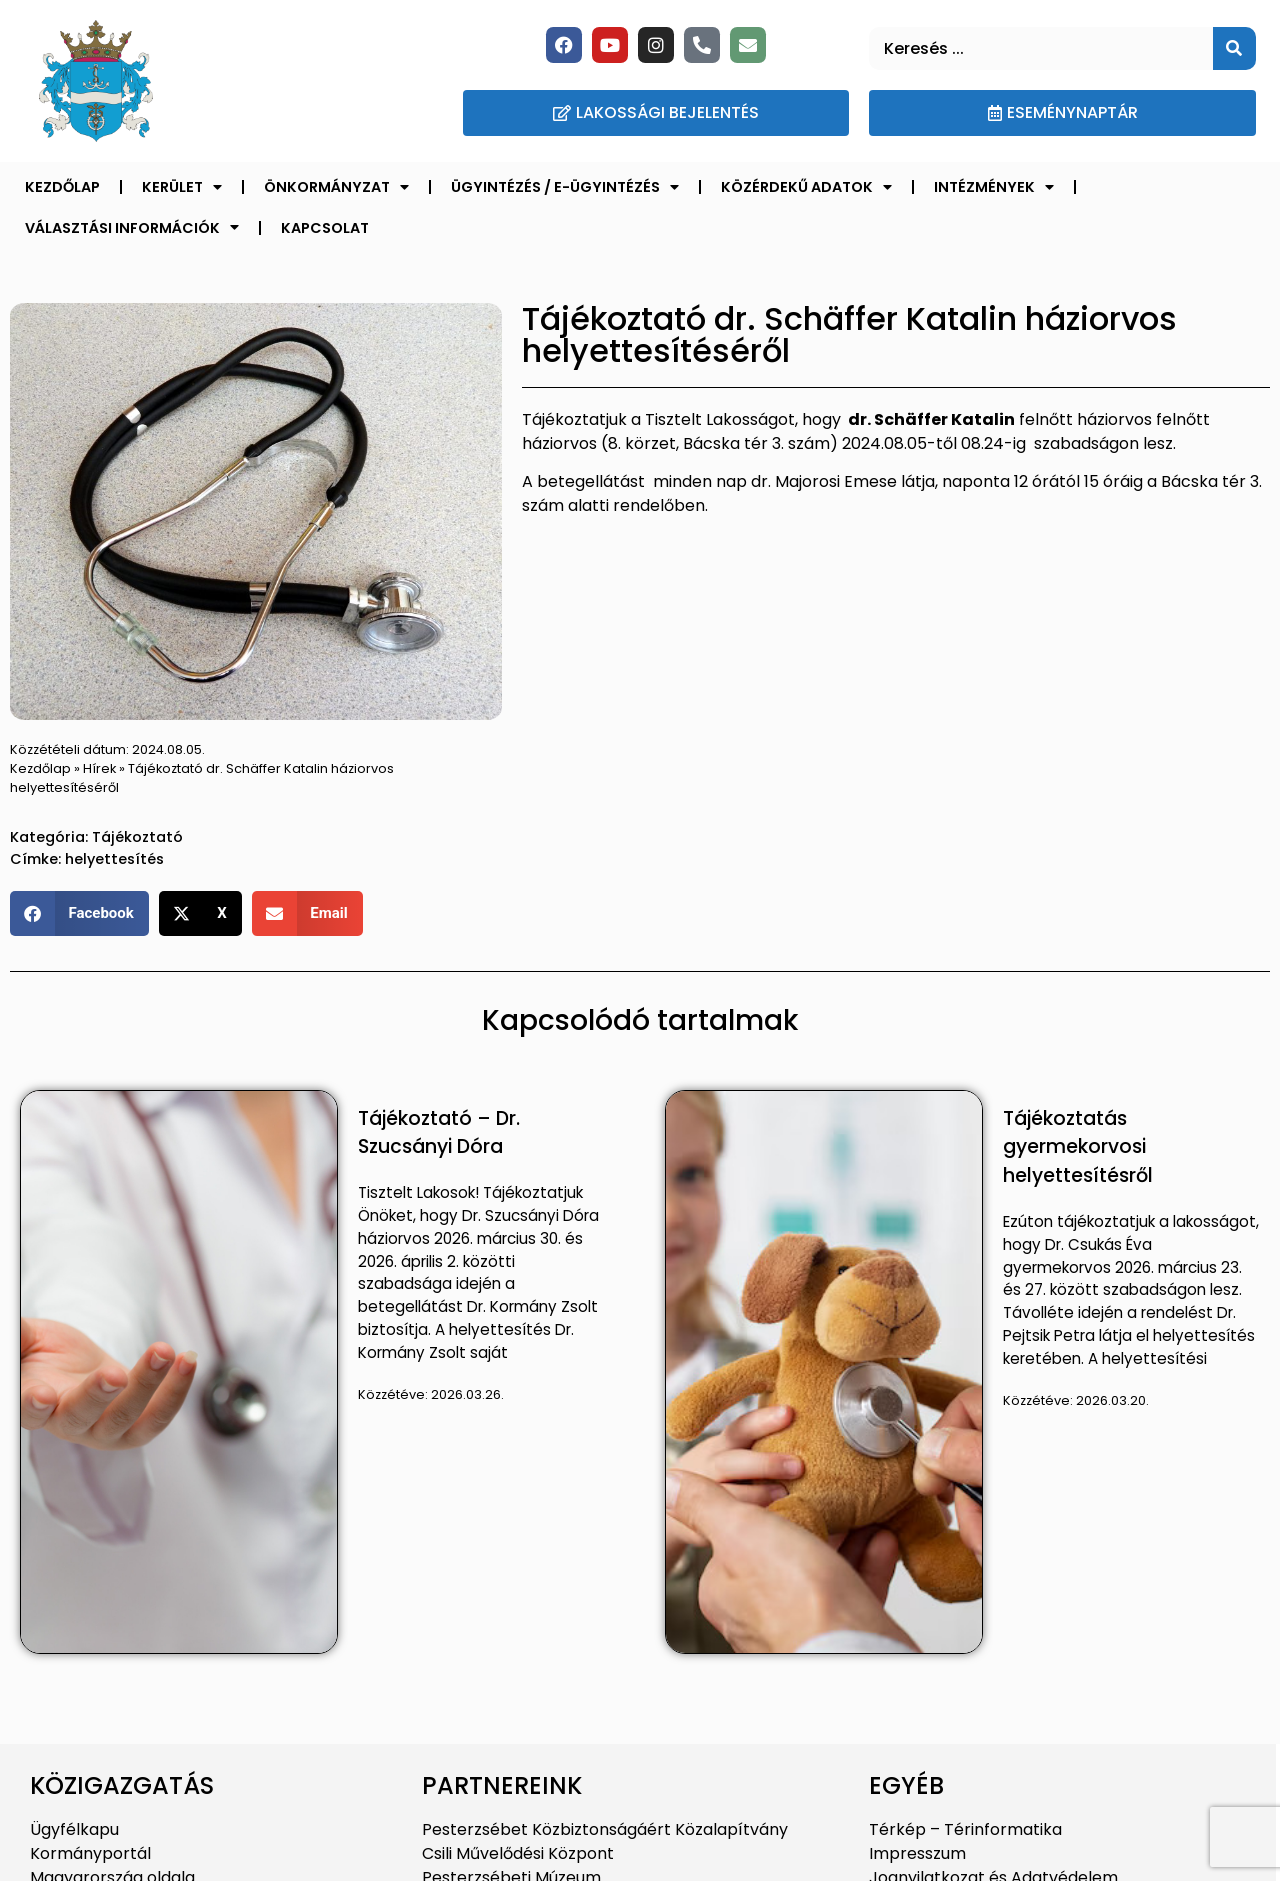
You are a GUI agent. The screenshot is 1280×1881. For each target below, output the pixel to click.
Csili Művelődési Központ (518, 1853)
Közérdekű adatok (806, 187)
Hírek (99, 768)
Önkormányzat (336, 187)
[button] (79, 913)
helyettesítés (114, 859)
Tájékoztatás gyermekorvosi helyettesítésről (1078, 1147)
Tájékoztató (137, 837)
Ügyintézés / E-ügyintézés (565, 187)
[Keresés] (1234, 48)
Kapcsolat (325, 228)
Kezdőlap (62, 187)
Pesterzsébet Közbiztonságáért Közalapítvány (605, 1829)
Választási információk (132, 227)
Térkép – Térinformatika (965, 1829)
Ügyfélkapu (74, 1829)
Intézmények (994, 187)
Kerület (182, 187)
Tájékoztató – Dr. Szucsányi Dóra (439, 1133)
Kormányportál (90, 1853)
